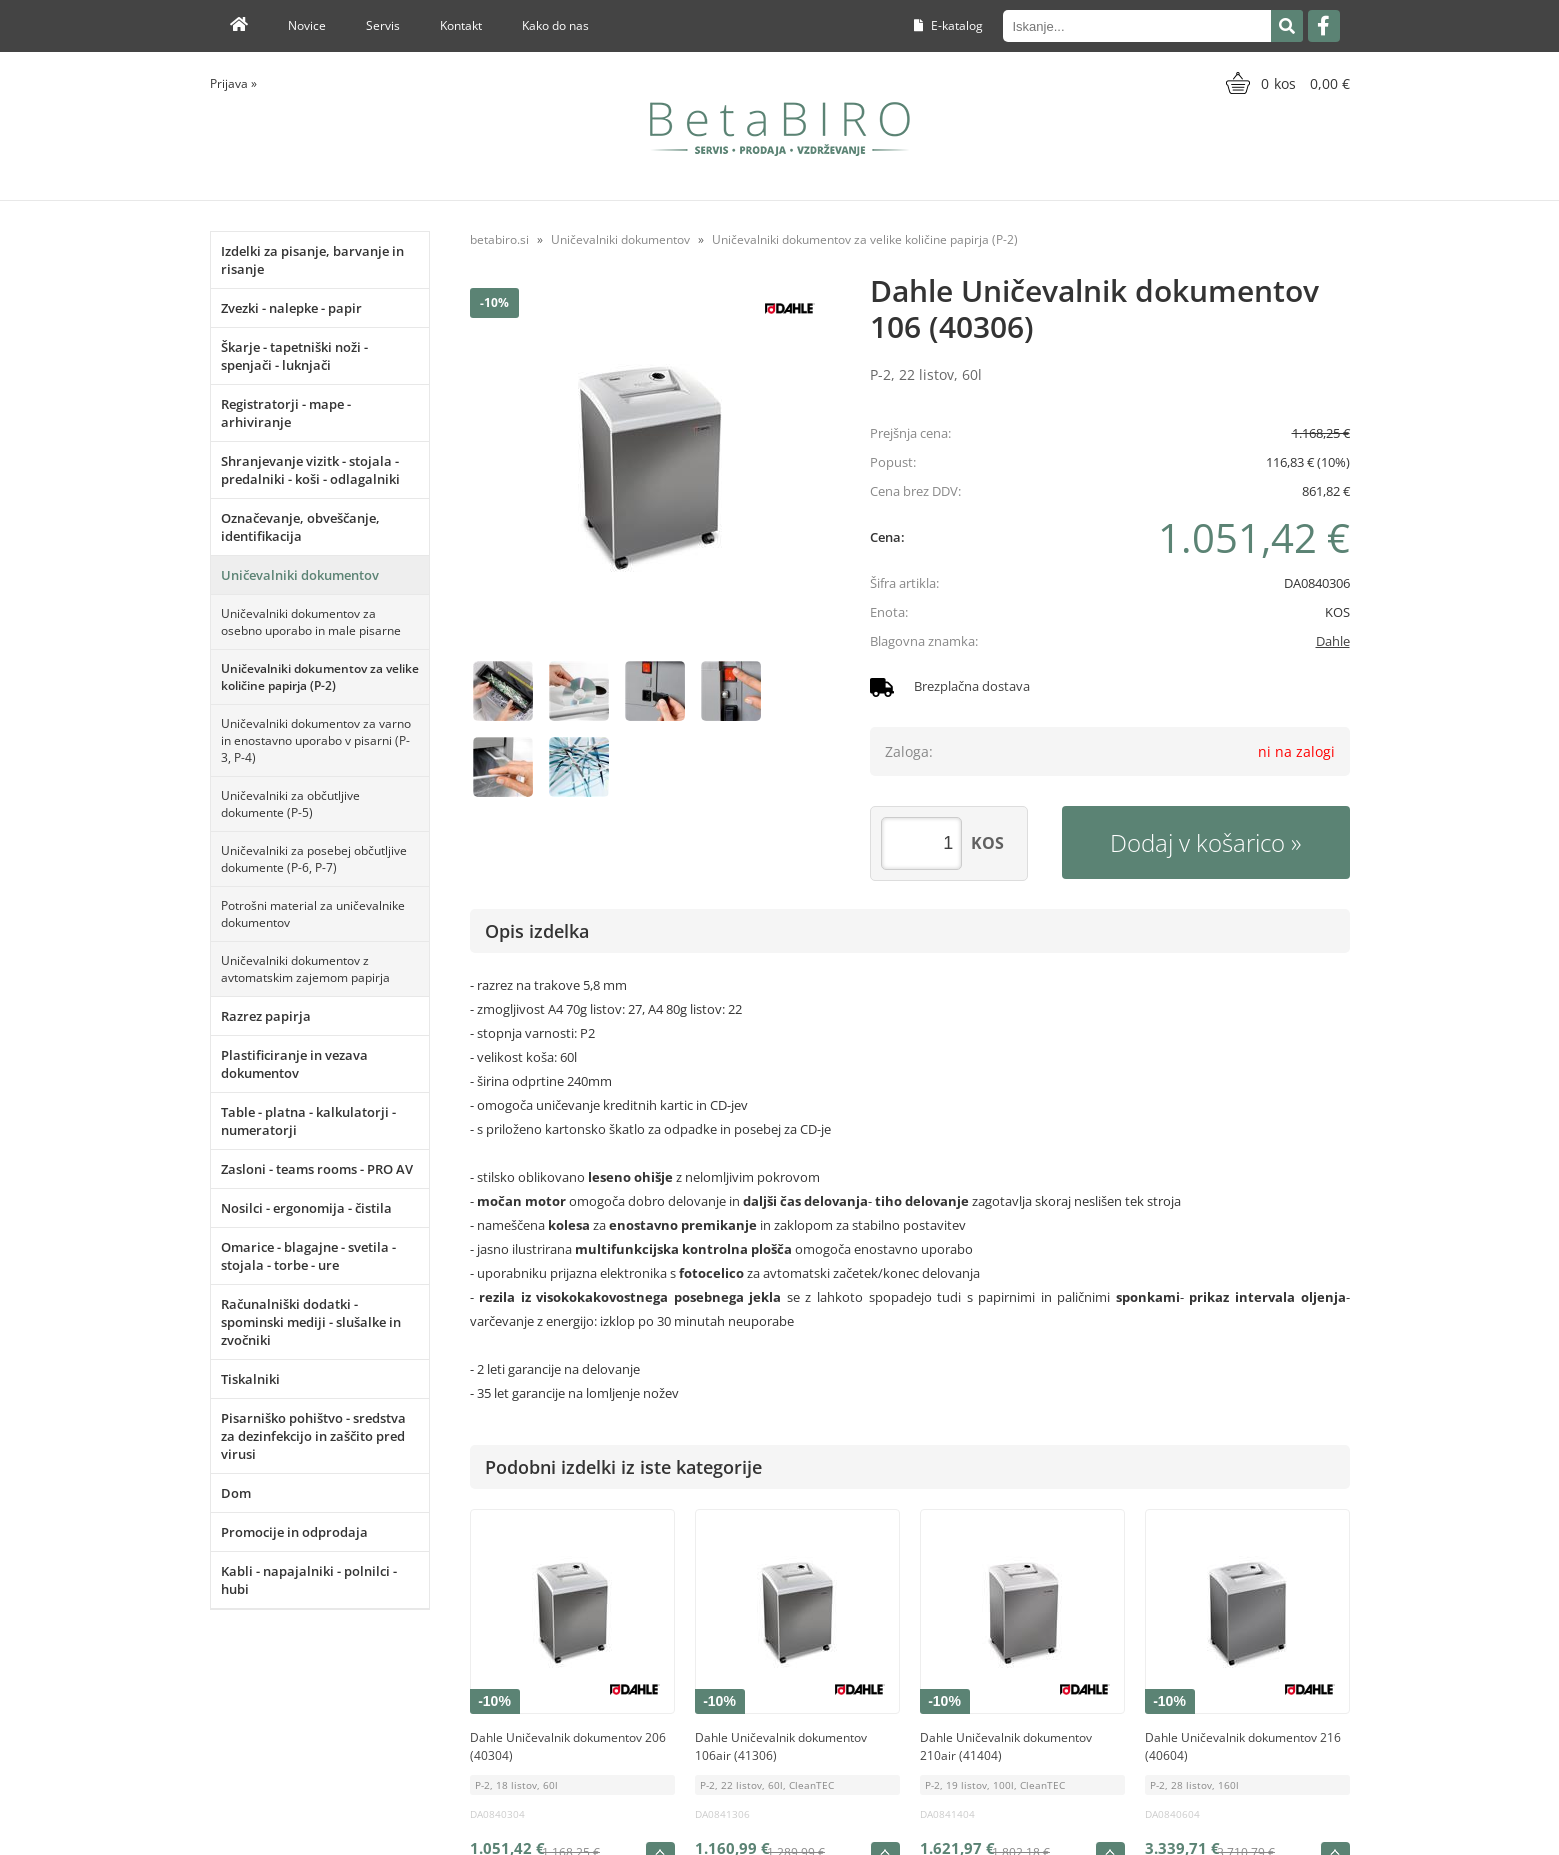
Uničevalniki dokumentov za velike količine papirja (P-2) (320, 677)
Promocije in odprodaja (294, 1532)
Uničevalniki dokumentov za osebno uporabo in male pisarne (311, 622)
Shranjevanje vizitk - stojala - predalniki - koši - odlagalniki (310, 470)
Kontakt (461, 25)
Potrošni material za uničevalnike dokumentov (313, 914)
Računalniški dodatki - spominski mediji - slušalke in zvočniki (311, 1322)
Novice (307, 25)
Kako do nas (555, 25)
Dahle (1333, 641)
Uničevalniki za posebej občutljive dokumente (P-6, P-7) (314, 859)
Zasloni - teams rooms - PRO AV (317, 1169)
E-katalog (948, 25)
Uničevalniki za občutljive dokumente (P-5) (290, 804)
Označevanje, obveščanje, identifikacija (300, 527)
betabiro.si (499, 239)
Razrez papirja (266, 1016)
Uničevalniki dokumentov (300, 575)
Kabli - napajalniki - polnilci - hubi (309, 1580)
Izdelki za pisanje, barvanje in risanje (312, 260)
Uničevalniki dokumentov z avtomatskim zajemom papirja (305, 969)
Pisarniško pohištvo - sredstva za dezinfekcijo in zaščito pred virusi (313, 1436)
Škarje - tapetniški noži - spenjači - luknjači (294, 356)
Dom (236, 1493)
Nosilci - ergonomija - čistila (306, 1208)
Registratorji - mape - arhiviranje (286, 413)
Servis (383, 25)
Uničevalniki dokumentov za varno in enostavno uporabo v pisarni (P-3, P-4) (316, 740)
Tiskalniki (250, 1379)
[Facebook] (1324, 26)
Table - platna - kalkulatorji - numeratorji (308, 1121)
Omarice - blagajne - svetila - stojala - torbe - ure (308, 1256)
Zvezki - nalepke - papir (291, 308)
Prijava (233, 83)
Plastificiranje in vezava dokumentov (294, 1064)
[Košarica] (1285, 83)
